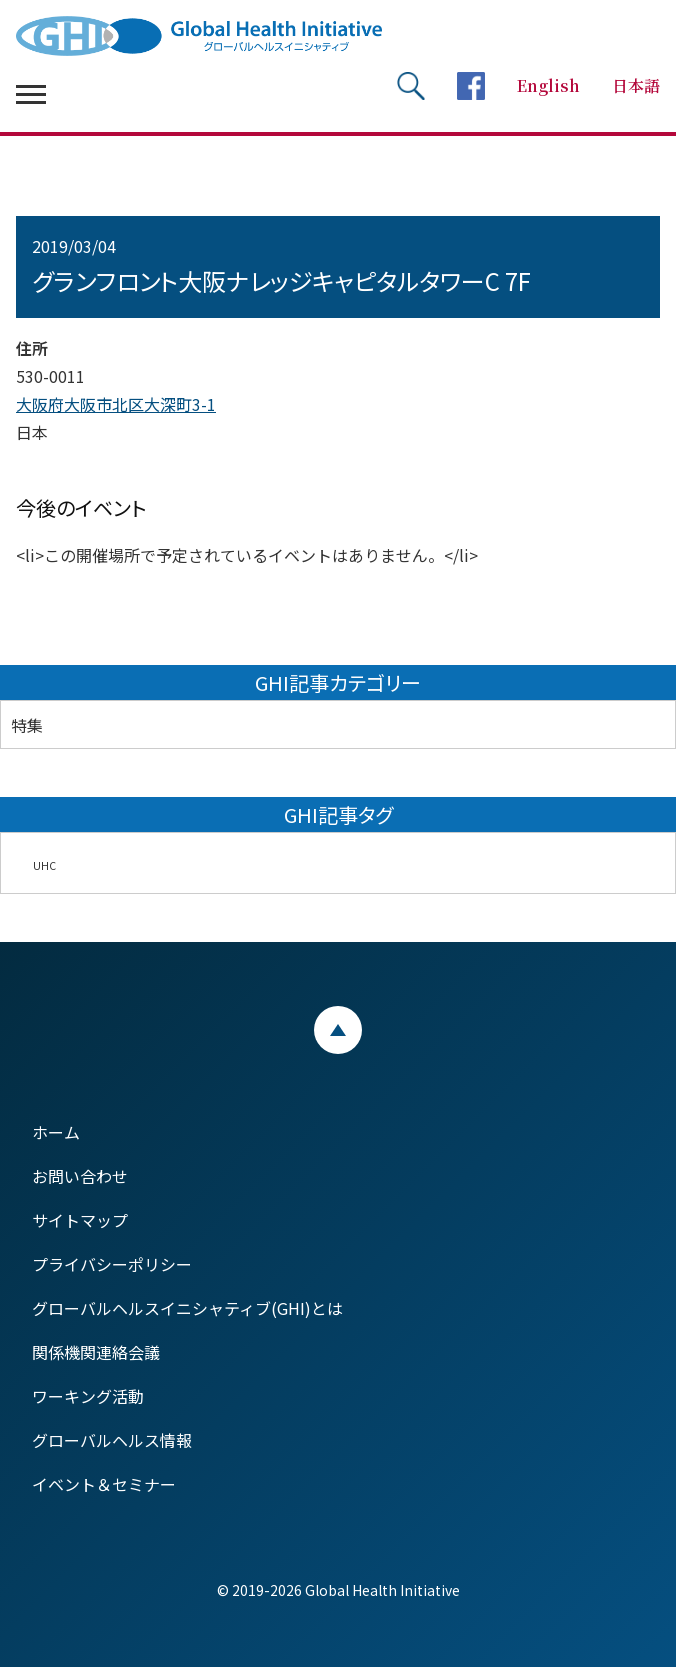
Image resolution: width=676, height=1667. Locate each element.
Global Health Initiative (216, 36)
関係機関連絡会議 (96, 1352)
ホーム (56, 1132)
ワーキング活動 (88, 1396)
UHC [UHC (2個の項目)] (44, 865)
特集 (27, 725)
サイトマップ (80, 1220)
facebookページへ (471, 86)
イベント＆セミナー (104, 1484)
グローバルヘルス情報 (112, 1440)
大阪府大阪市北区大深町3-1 (116, 404)
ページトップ (338, 1030)
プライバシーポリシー (112, 1264)
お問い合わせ (80, 1176)
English (548, 85)
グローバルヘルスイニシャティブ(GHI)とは (187, 1308)
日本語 (636, 85)
